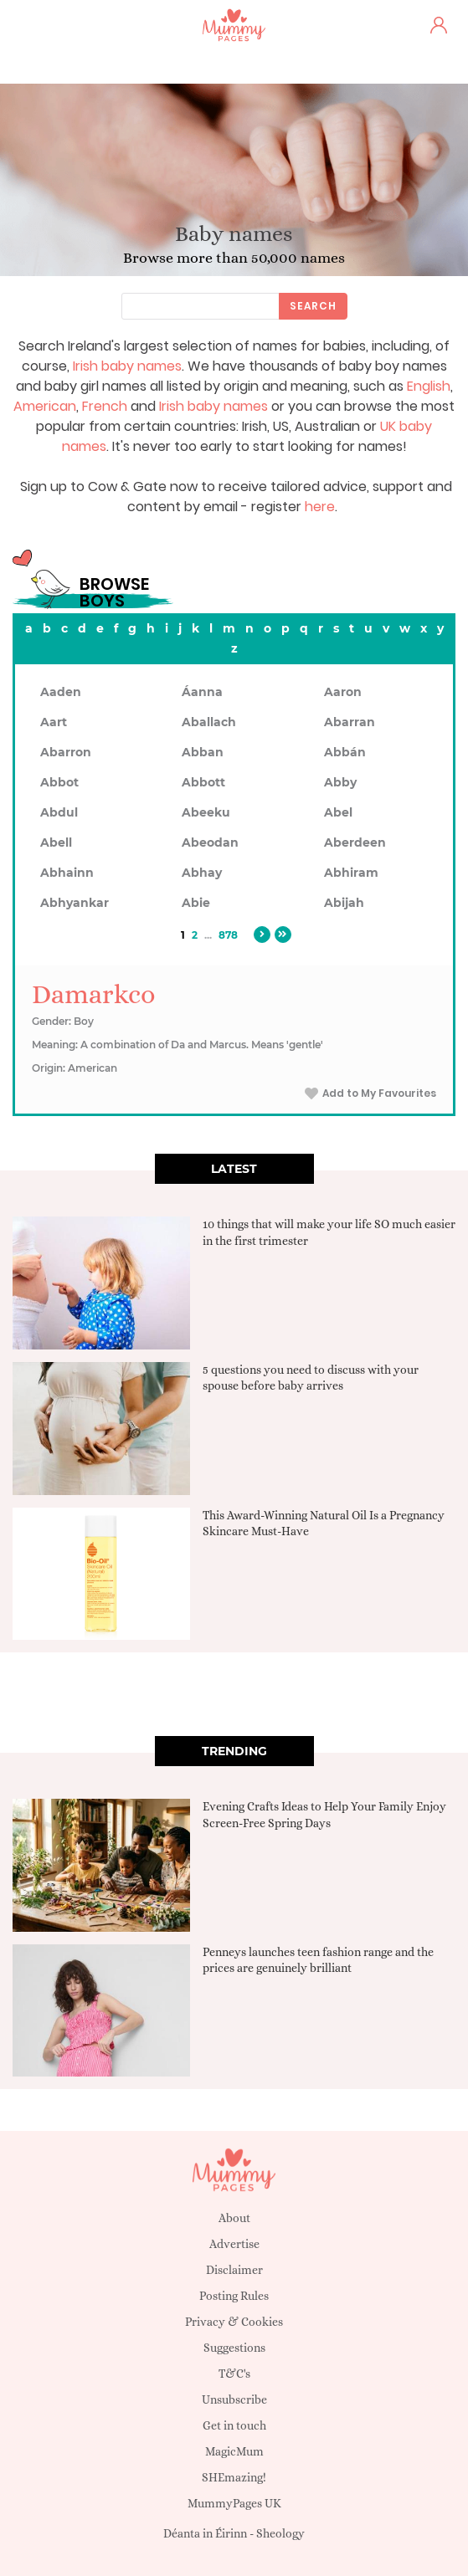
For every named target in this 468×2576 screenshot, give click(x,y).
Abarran (349, 722)
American (44, 406)
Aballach (209, 722)
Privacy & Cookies (234, 2321)
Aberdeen (355, 842)
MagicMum (234, 2451)
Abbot (59, 782)
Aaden (60, 691)
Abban (203, 752)
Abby (340, 782)
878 (228, 935)
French (104, 406)
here (320, 506)
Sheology (280, 2533)
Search (313, 306)
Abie (196, 902)
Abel (338, 812)
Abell (56, 842)
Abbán (345, 752)
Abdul (59, 812)
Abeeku (206, 812)
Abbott (203, 782)
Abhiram (351, 872)
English (428, 386)
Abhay (202, 872)
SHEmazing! (234, 2477)
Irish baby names (127, 366)
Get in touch (234, 2425)
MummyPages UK (234, 2503)
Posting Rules (234, 2295)
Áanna (202, 691)
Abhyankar (74, 902)
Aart (53, 722)
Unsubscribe (234, 2399)
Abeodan (210, 842)
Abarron (65, 752)
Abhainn (67, 872)
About (234, 2218)
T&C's (234, 2373)
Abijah (344, 902)
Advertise (234, 2244)
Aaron (343, 691)
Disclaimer (234, 2269)
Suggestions (234, 2347)
